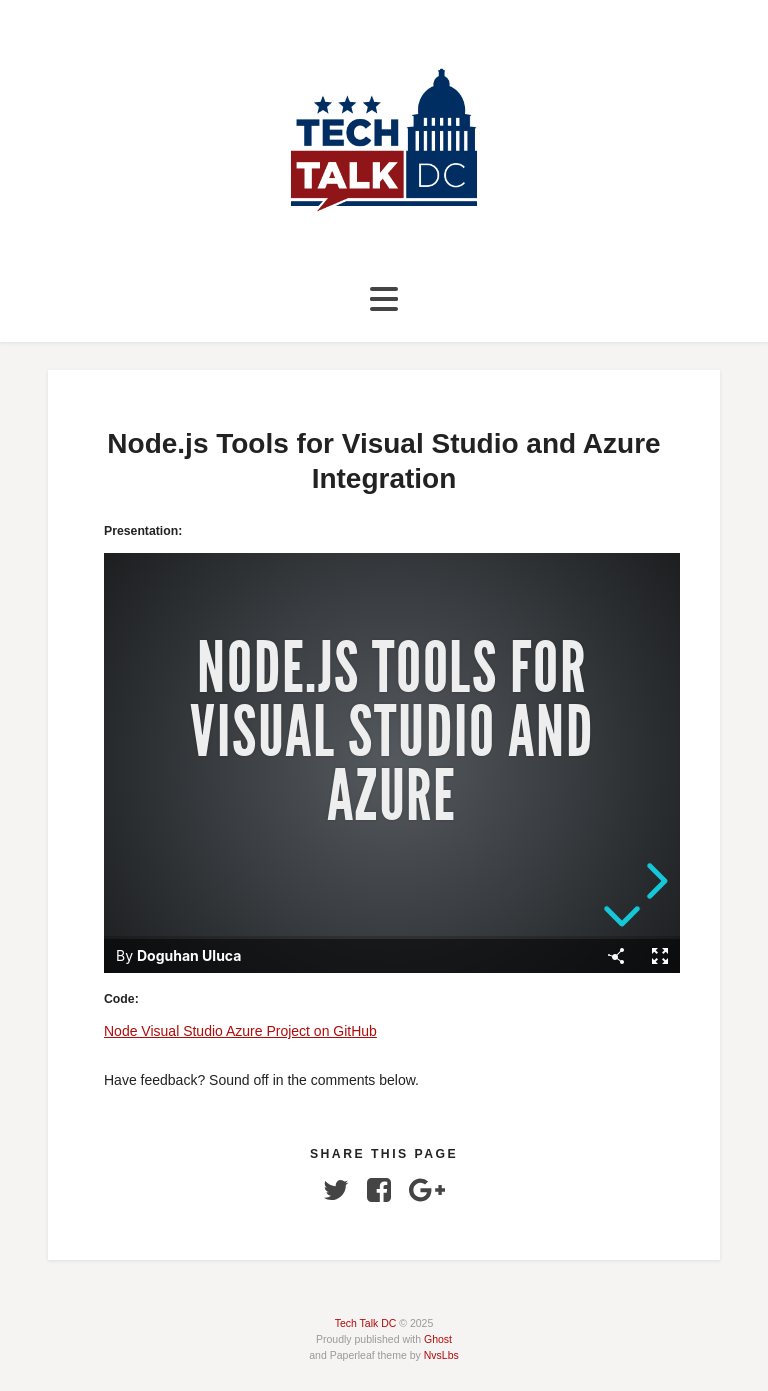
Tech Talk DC (366, 1323)
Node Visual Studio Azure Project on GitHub (240, 1031)
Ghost (438, 1339)
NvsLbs (441, 1355)
